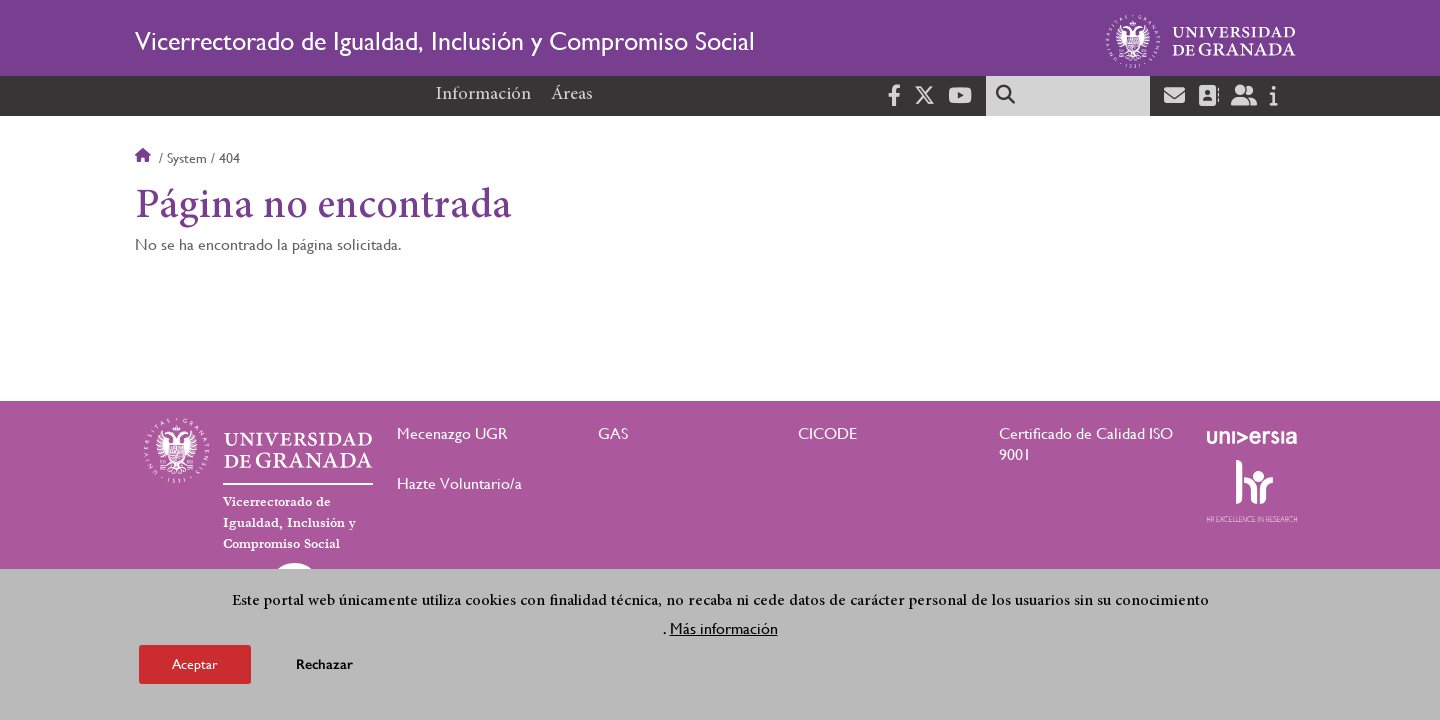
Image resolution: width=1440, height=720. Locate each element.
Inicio (145, 158)
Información (483, 95)
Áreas (572, 95)
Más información (724, 632)
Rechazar (324, 668)
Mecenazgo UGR (452, 433)
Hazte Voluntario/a (459, 483)
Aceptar (195, 668)
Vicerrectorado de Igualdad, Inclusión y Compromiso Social (445, 41)
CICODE (827, 433)
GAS (613, 433)
